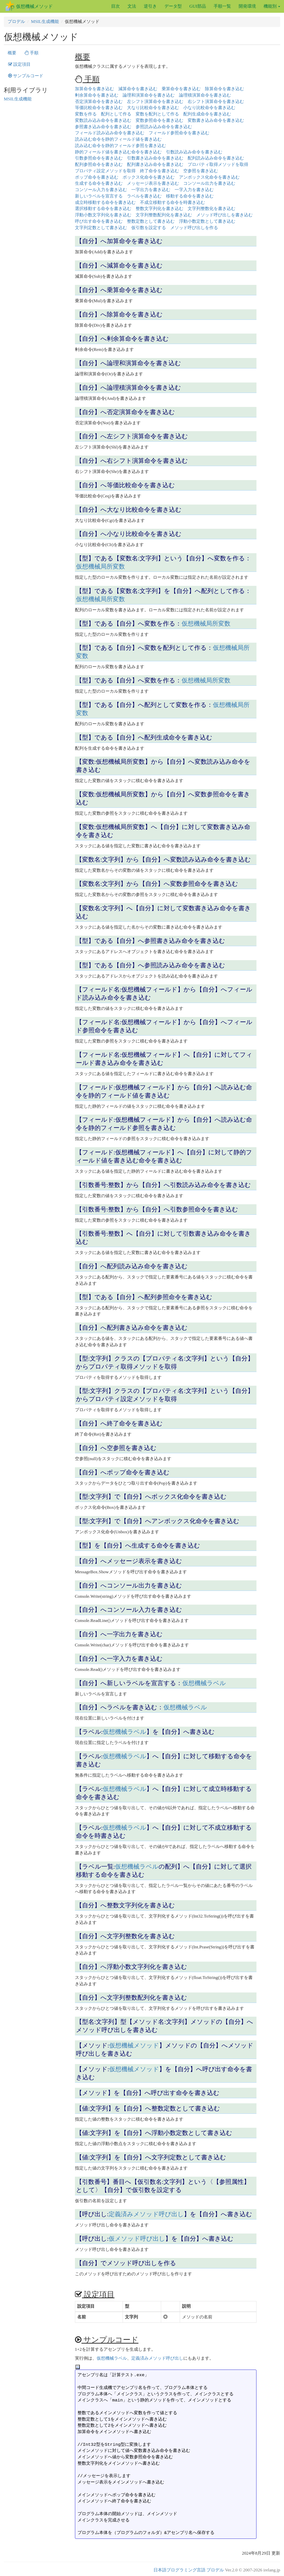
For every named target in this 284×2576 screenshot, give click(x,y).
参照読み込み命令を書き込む (164, 126)
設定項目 (19, 64)
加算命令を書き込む (94, 88)
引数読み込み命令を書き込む (194, 152)
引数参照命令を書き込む (99, 158)
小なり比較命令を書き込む (209, 107)
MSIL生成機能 (45, 21)
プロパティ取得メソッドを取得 (218, 164)
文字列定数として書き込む (101, 227)
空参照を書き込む (200, 170)
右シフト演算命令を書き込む (216, 101)
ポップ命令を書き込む (96, 177)
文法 (131, 6)
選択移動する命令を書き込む (103, 208)
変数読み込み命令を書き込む (103, 120)
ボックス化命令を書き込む (149, 177)
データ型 (173, 6)
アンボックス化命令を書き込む (209, 177)
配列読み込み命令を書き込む (216, 158)
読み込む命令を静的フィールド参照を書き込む (120, 145)
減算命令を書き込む (137, 88)
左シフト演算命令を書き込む (155, 101)
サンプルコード (25, 75)
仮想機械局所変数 (100, 566)
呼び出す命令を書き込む (99, 221)
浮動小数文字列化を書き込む (103, 215)
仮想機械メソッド (34, 6)
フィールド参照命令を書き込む (179, 132)
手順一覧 (222, 6)
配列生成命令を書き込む (207, 114)
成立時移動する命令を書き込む (105, 202)
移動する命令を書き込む (190, 196)
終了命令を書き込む (159, 170)
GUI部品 (197, 6)
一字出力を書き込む (150, 189)
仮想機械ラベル (204, 1683)
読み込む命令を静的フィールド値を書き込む (118, 139)
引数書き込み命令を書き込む (155, 158)
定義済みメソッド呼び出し (146, 2214)
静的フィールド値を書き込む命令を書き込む (118, 152)
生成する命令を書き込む (99, 183)
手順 (31, 52)
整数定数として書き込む (151, 221)
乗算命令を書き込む (181, 88)
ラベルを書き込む (144, 196)
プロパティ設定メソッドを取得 (105, 170)
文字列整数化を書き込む (211, 208)
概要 (12, 52)
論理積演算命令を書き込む (205, 95)
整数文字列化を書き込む (159, 208)
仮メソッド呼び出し (137, 2238)
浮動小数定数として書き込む (207, 221)
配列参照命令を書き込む (99, 164)
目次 (115, 6)
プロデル (16, 21)
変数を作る (86, 114)
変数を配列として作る (157, 114)
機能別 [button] (272, 6)
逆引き (150, 6)
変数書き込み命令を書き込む (216, 120)
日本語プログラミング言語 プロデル (188, 2570)
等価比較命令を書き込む (99, 107)
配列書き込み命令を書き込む (155, 164)
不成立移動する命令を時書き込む (172, 202)
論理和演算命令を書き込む (149, 95)
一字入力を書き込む (194, 189)
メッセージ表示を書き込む (153, 183)
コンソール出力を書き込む (209, 183)
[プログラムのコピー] (77, 2367)
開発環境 (247, 6)
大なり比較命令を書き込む (153, 107)
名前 (81, 2317)
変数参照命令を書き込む (159, 120)
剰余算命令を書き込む (96, 95)
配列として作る (116, 114)
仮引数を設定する (148, 227)
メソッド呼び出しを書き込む (224, 215)
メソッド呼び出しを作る (194, 227)
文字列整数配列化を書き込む (164, 215)
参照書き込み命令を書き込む (103, 126)
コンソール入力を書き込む (101, 189)
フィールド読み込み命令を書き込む (109, 132)
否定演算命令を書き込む (99, 101)
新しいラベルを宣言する (99, 196)
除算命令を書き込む (224, 88)
